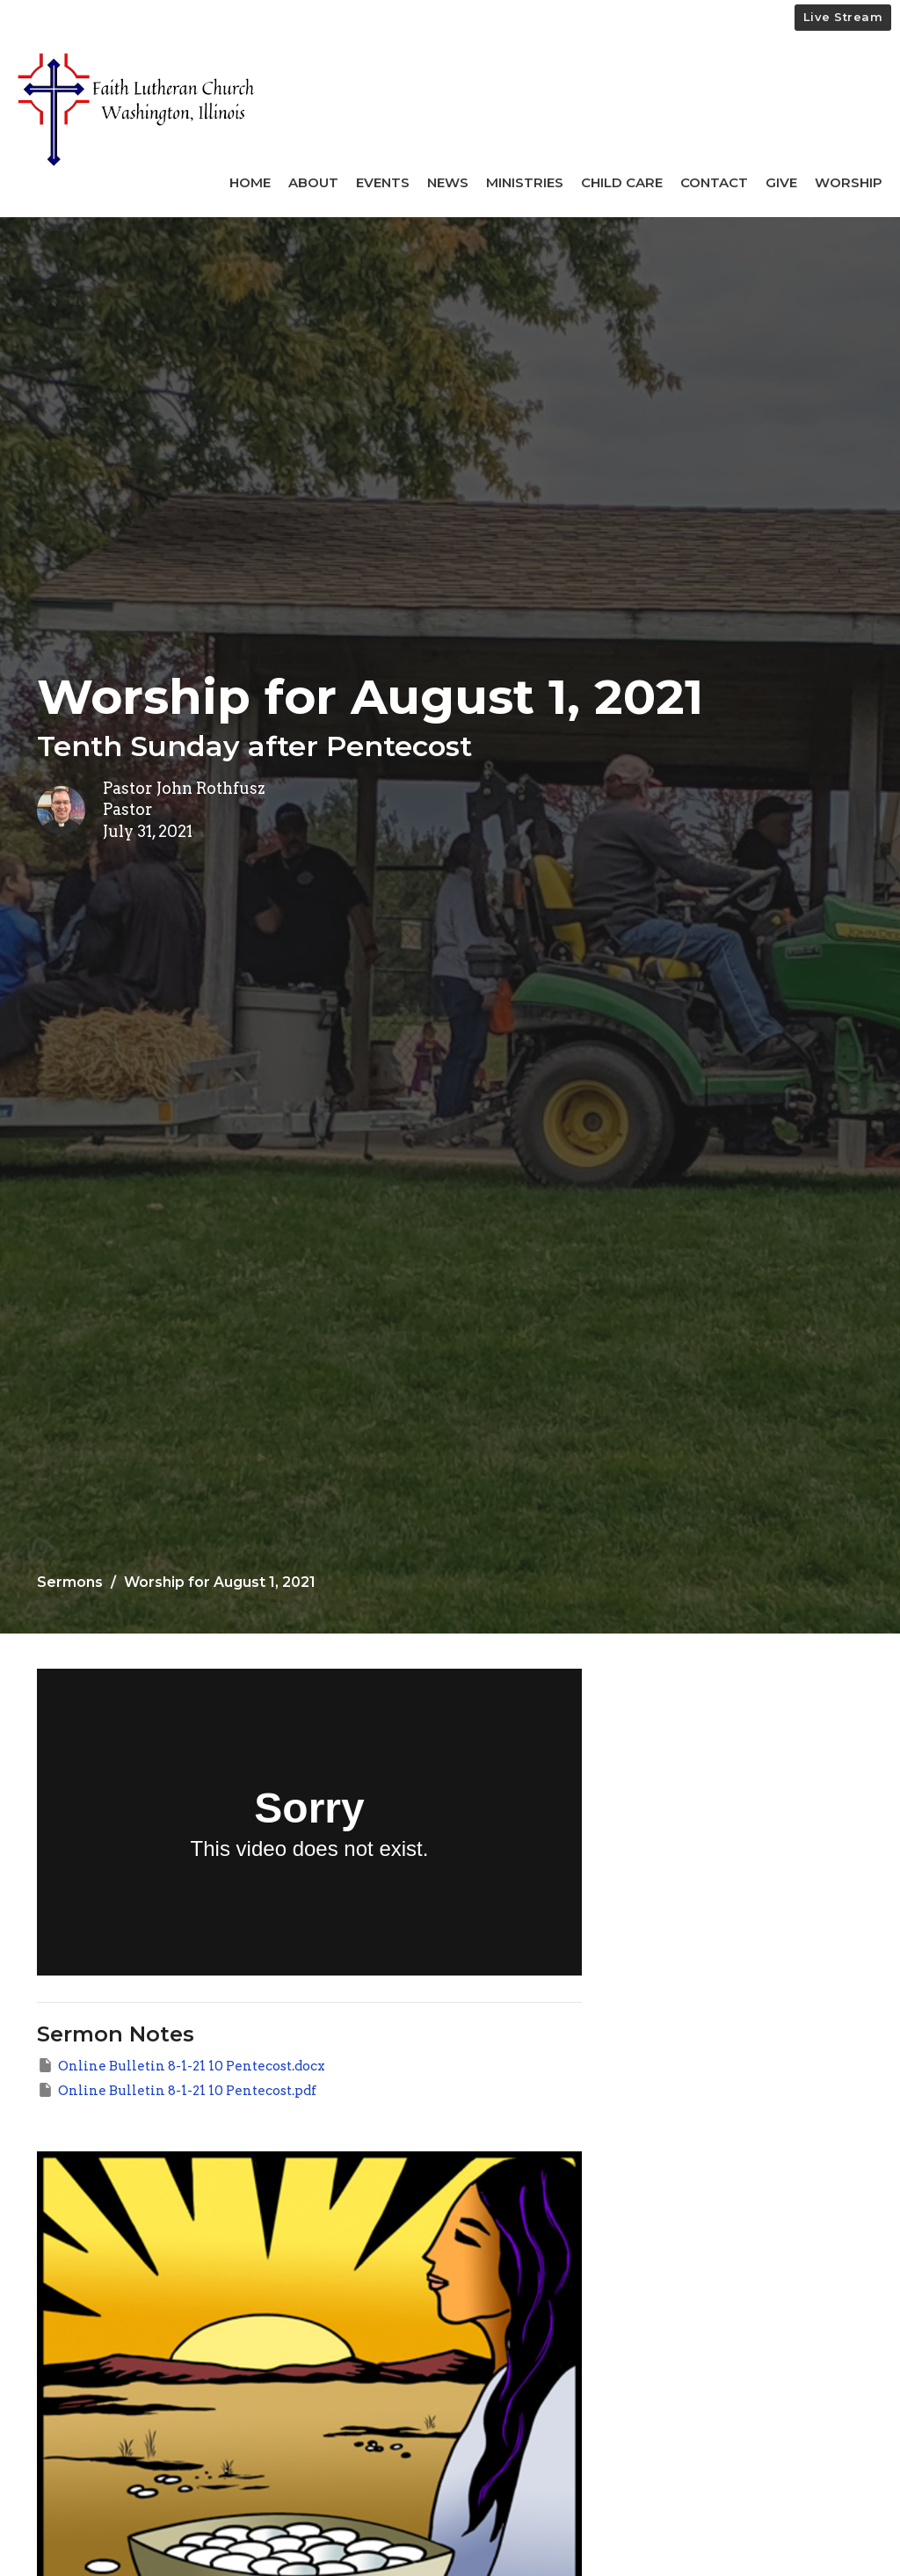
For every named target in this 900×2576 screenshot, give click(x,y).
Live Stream (843, 17)
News (447, 182)
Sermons (70, 1582)
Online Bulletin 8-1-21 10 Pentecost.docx (181, 2065)
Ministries (524, 182)
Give (781, 182)
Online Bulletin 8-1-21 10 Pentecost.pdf (176, 2090)
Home (250, 182)
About (313, 182)
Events (383, 182)
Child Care (622, 182)
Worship (848, 182)
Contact (714, 182)
